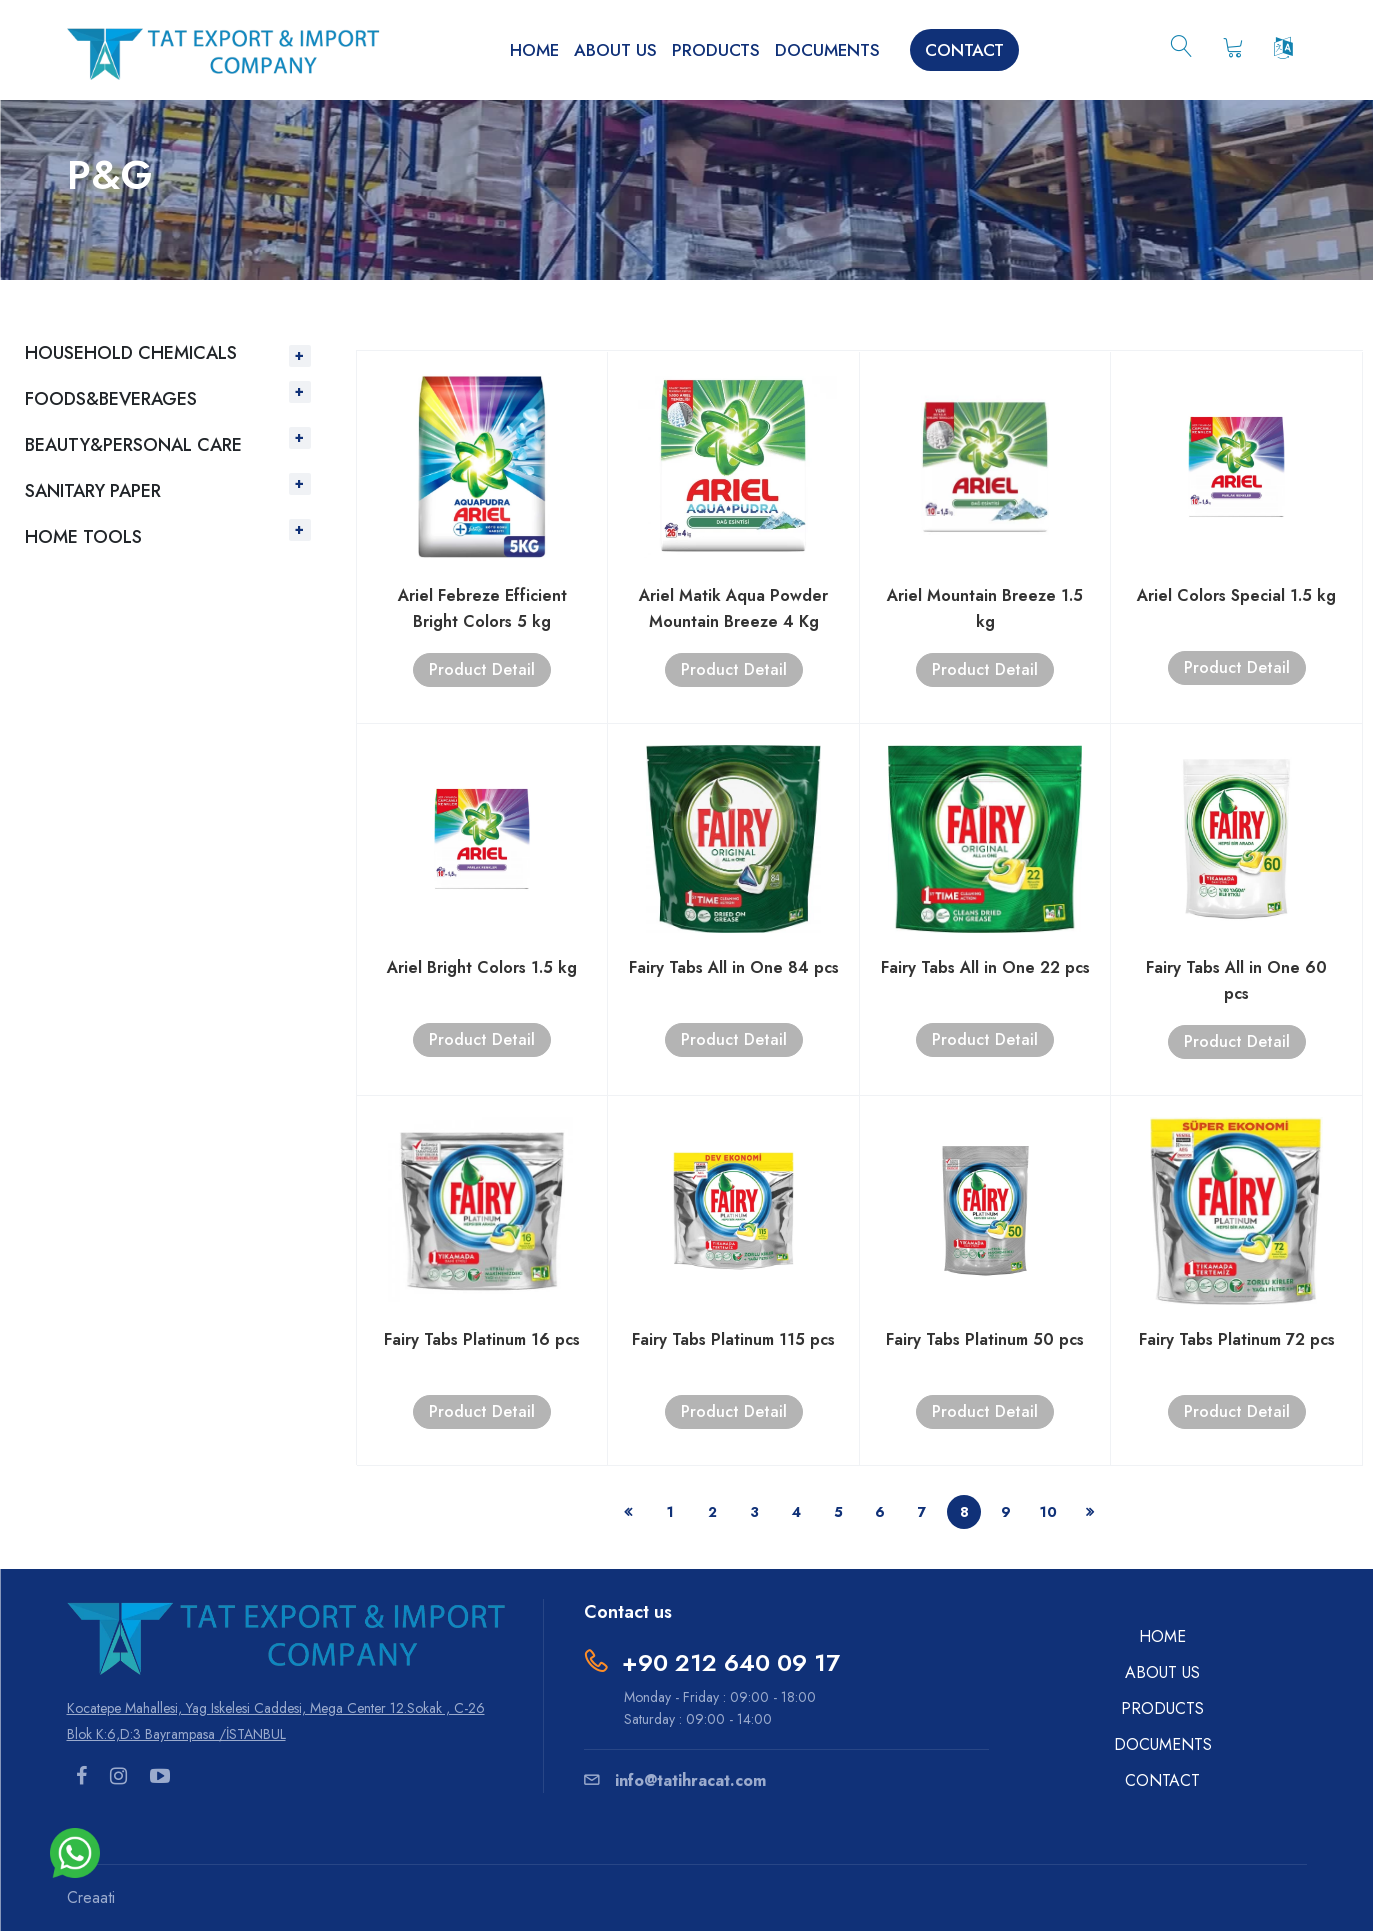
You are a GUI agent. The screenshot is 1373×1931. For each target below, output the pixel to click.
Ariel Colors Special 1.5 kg (1236, 595)
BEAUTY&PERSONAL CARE (133, 445)
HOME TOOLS (83, 537)
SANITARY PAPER (93, 491)
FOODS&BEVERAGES (111, 399)
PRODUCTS (716, 50)
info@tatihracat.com (675, 1780)
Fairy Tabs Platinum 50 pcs (985, 1339)
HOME (534, 50)
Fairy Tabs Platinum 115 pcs (733, 1339)
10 (1048, 1512)
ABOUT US (615, 50)
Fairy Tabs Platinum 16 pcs (482, 1339)
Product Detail (482, 669)
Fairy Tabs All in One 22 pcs (985, 967)
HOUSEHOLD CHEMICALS (131, 353)
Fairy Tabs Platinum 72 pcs (1237, 1339)
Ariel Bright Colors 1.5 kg (482, 967)
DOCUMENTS (827, 50)
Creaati (91, 1897)
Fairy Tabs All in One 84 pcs (734, 967)
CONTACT (964, 50)
